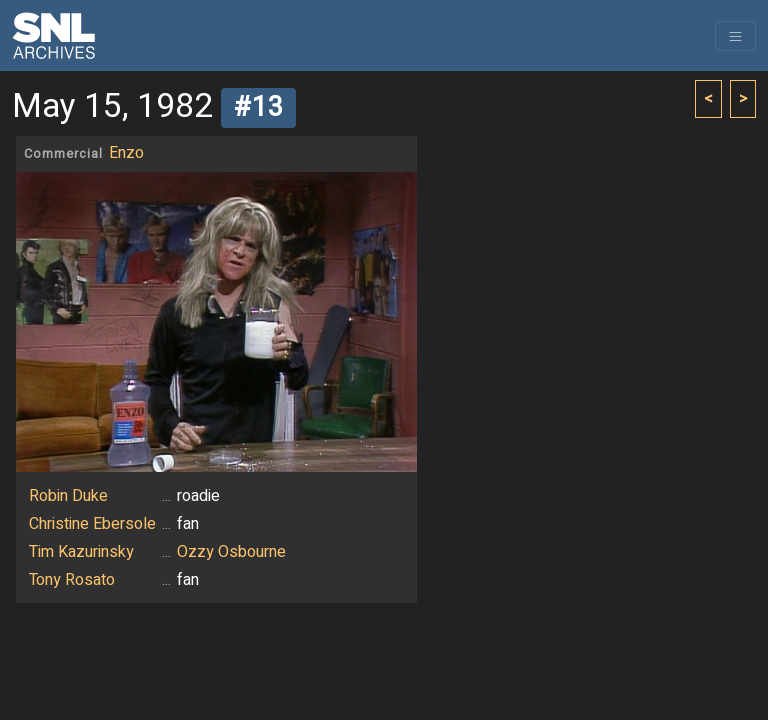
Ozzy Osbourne (231, 552)
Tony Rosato (72, 580)
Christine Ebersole (92, 524)
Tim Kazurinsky (81, 552)
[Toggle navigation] (735, 36)
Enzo (126, 153)
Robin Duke (68, 496)
